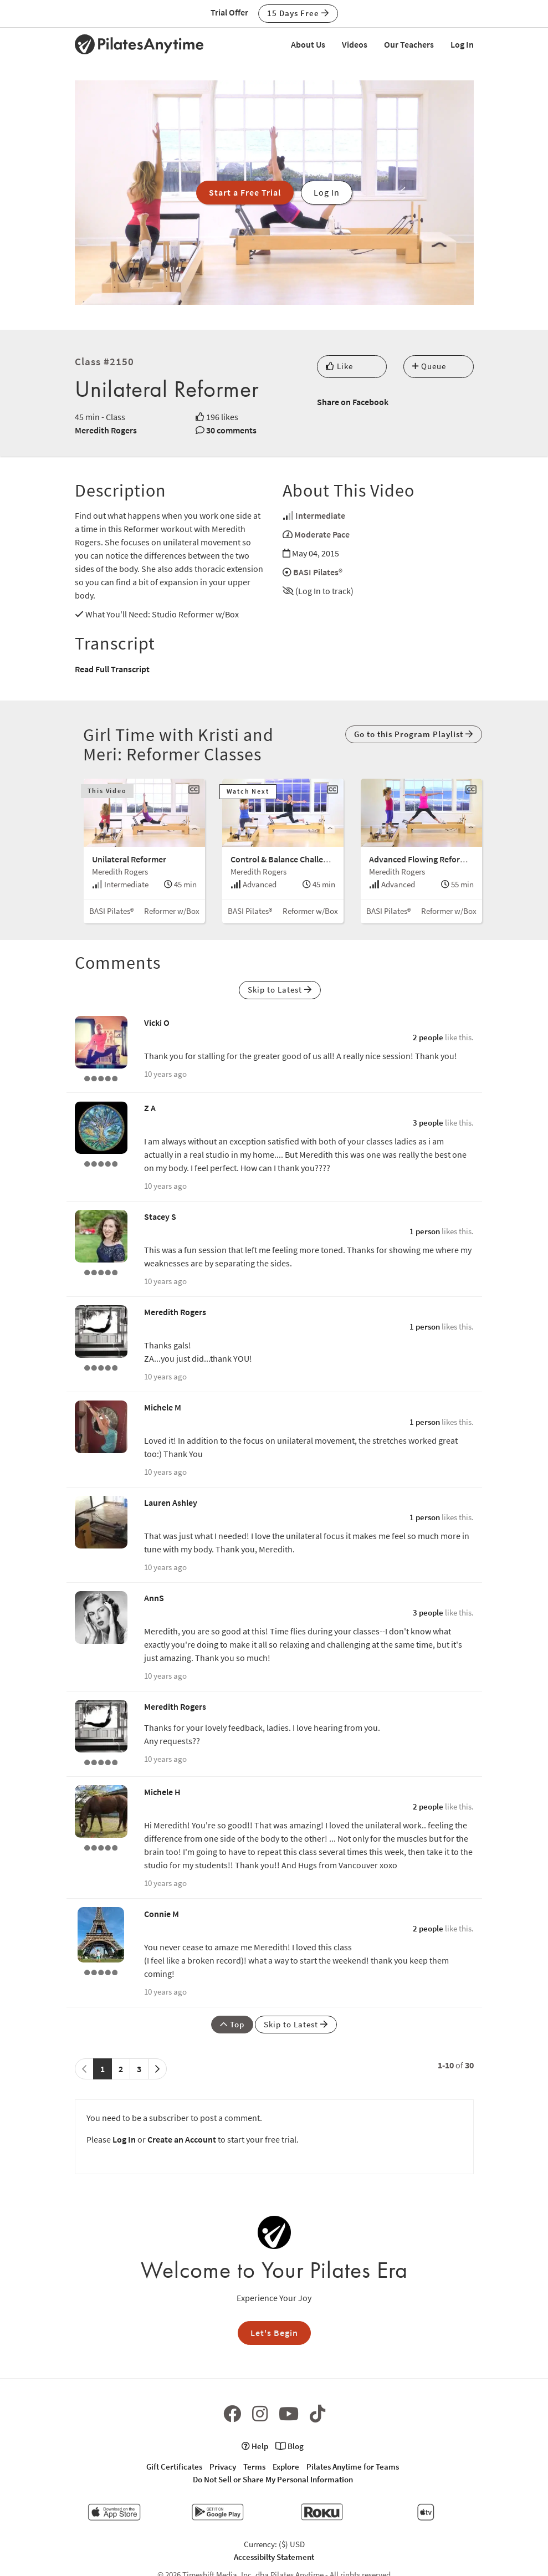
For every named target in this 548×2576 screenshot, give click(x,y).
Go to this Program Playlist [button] (413, 734)
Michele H (162, 1791)
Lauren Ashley (170, 1502)
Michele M (162, 1407)
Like (339, 366)
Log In (462, 44)
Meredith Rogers (106, 430)
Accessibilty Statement (274, 2557)
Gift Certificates (174, 2466)
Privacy (222, 2466)
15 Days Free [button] (298, 13)
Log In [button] (327, 192)
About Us (308, 44)
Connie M (161, 1913)
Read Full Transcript (112, 668)
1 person (424, 1231)
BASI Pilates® (317, 571)
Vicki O (157, 1022)
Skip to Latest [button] (280, 989)
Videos (354, 44)
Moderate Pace (322, 534)
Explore (286, 2466)
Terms (254, 2466)
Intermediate (320, 515)
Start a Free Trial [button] (245, 192)
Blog (289, 2446)
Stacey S (160, 1216)
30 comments (231, 430)
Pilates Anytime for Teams (352, 2466)
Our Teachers (409, 44)
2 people (428, 1037)
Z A (150, 1107)
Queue (429, 366)
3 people (428, 1122)
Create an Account (181, 2139)
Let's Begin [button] (274, 2332)
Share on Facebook (352, 401)
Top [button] (232, 2024)
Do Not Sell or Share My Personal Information (273, 2479)
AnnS (154, 1597)
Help (255, 2446)
